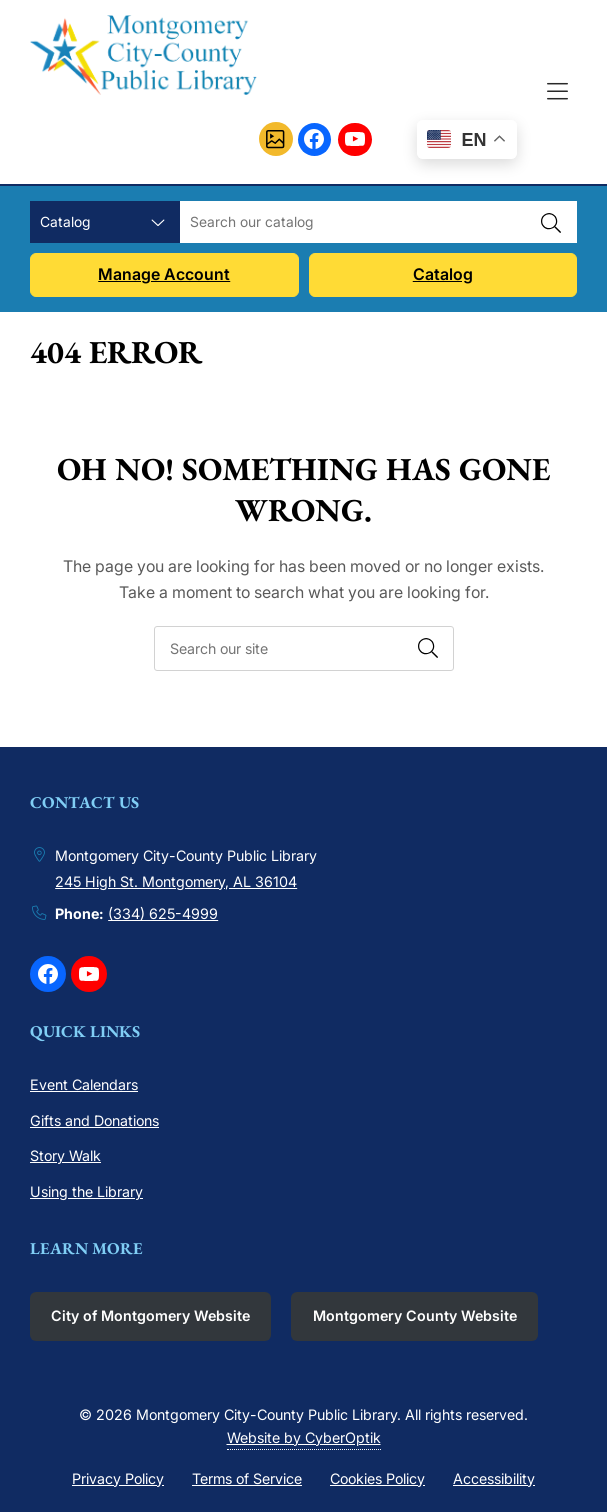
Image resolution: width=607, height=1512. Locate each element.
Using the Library (86, 1191)
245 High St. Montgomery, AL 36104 (176, 881)
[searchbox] (304, 648)
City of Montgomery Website (150, 1315)
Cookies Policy (377, 1478)
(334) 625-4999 (163, 913)
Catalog (443, 274)
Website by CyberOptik (304, 1437)
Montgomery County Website (415, 1315)
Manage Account (164, 274)
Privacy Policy (118, 1478)
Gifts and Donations (94, 1120)
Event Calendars (84, 1084)
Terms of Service (247, 1478)
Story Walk (65, 1155)
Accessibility (494, 1478)
